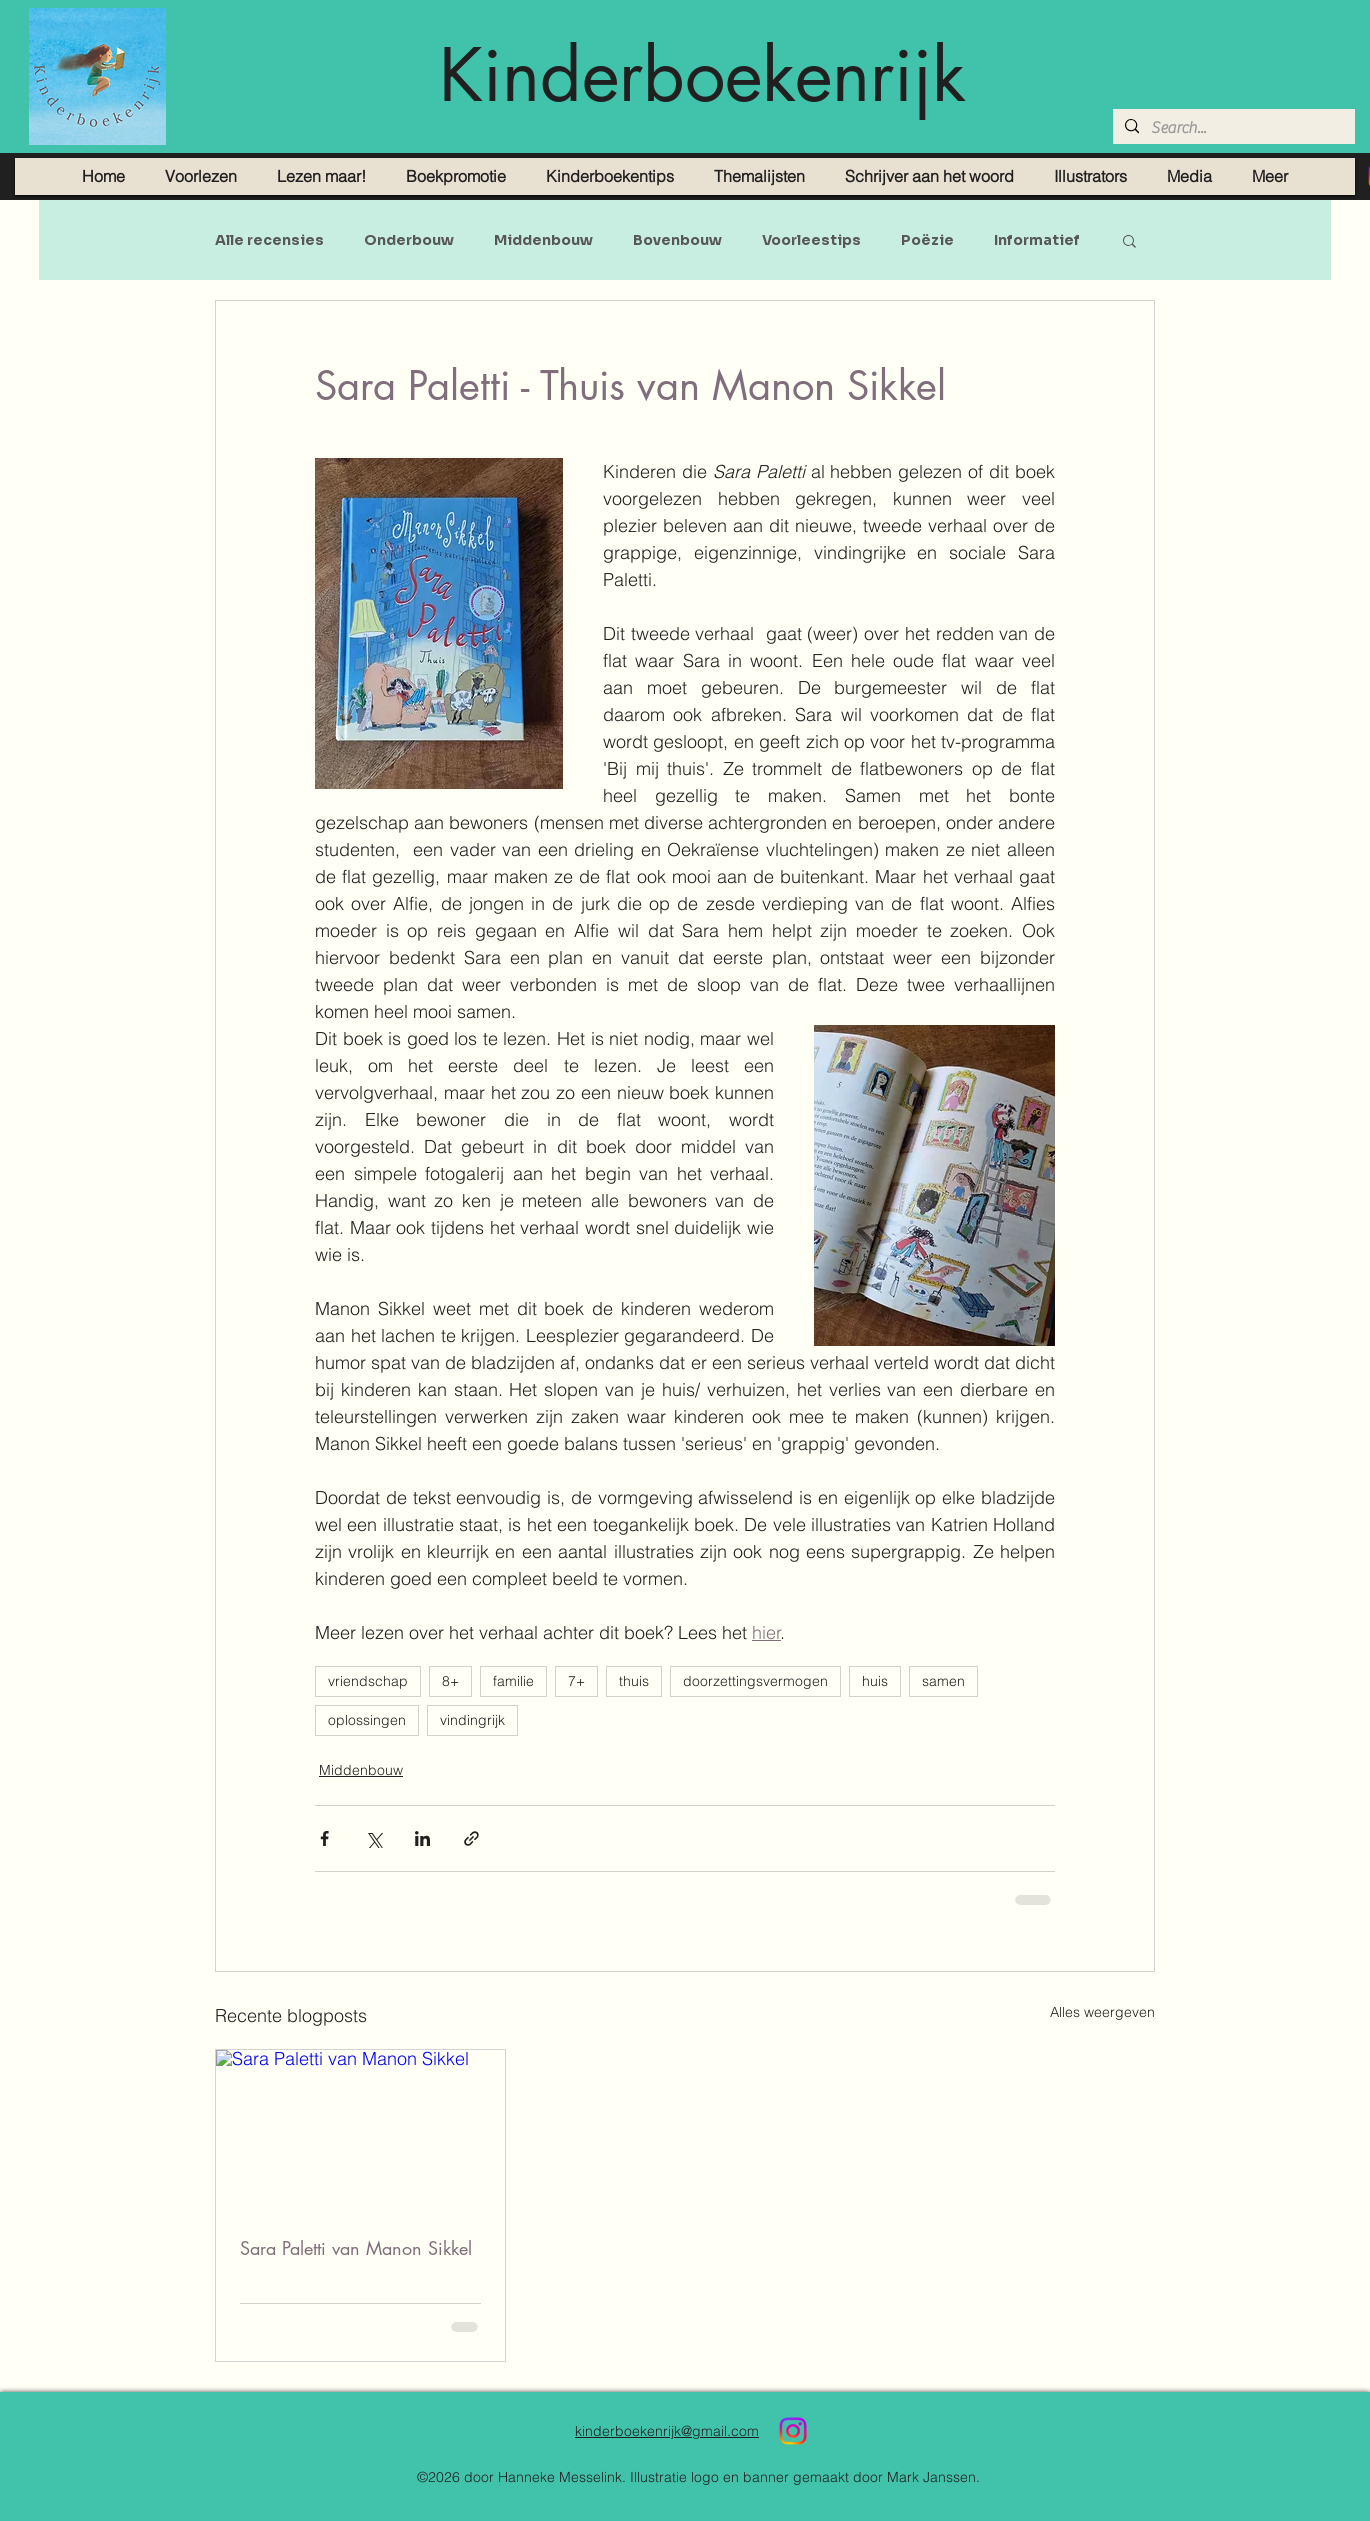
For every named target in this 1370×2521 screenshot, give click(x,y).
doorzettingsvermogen (755, 1681)
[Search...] (1232, 128)
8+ (450, 1681)
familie (513, 1681)
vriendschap (368, 1681)
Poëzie (927, 240)
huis (875, 1681)
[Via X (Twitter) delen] (373, 1838)
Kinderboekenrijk (702, 75)
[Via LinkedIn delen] (422, 1838)
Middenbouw (543, 240)
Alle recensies (269, 240)
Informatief (1037, 240)
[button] (1129, 240)
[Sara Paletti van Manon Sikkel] (360, 2131)
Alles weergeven (1102, 2012)
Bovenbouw (677, 240)
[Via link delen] (471, 1838)
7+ (576, 1681)
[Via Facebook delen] (324, 1838)
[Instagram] (793, 2431)
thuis (634, 1681)
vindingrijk (472, 1720)
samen (943, 1681)
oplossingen (367, 1720)
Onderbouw (409, 240)
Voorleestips (811, 240)
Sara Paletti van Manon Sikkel (356, 2248)
